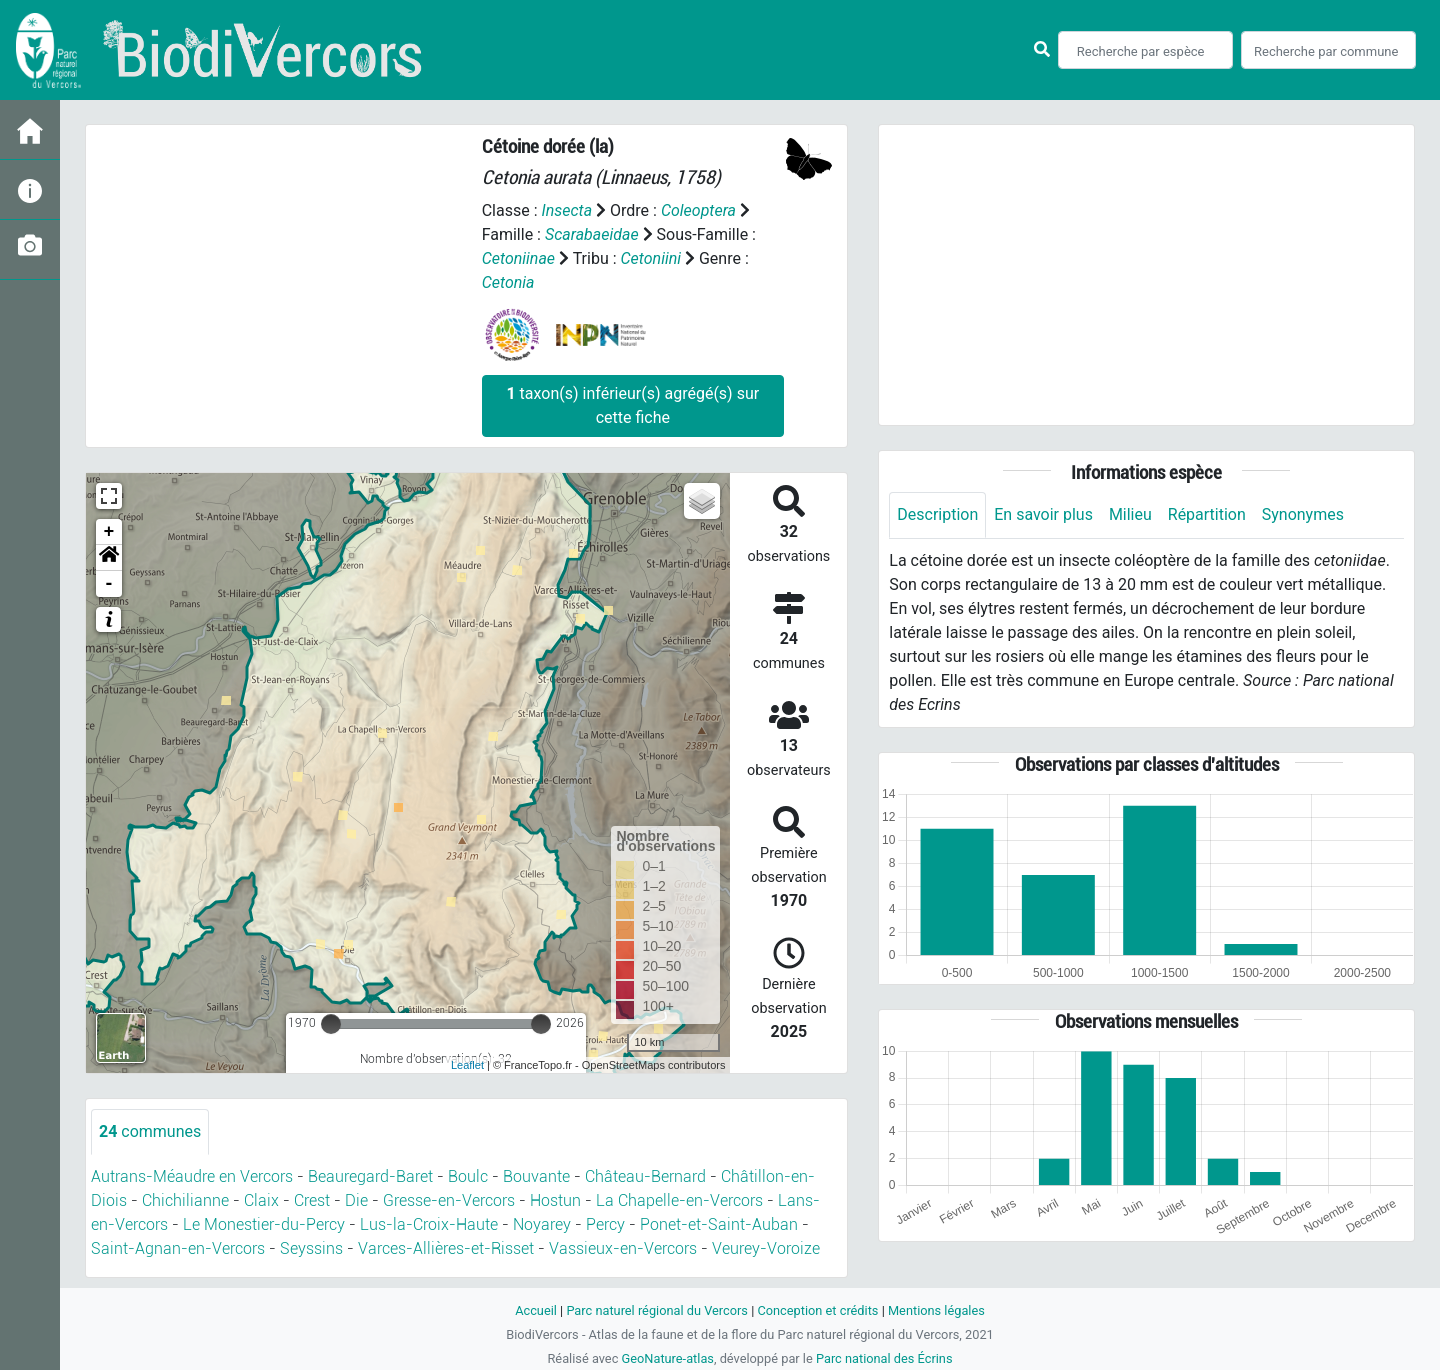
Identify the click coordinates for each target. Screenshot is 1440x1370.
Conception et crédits (817, 1310)
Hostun (555, 1200)
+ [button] (109, 532)
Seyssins (311, 1248)
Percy (605, 1224)
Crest (312, 1200)
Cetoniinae (518, 258)
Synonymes (1303, 514)
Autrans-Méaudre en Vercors (192, 1176)
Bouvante (536, 1176)
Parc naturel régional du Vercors (657, 1310)
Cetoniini (651, 258)
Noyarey (542, 1224)
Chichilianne (185, 1200)
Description (937, 514)
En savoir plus (1043, 514)
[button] (109, 558)
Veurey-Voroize (766, 1248)
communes (150, 1131)
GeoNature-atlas (667, 1358)
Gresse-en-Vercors (449, 1200)
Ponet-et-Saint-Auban (719, 1224)
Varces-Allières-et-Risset (446, 1248)
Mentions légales (936, 1310)
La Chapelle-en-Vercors (679, 1200)
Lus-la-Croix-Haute (429, 1224)
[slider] (331, 1024)
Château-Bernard (645, 1176)
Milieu (1130, 514)
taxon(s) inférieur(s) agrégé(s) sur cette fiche (632, 405)
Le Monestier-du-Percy (264, 1224)
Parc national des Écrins (884, 1358)
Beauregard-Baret (370, 1176)
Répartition (1207, 514)
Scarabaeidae (592, 234)
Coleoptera (698, 210)
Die (356, 1200)
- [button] (109, 584)
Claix (261, 1200)
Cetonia (508, 282)
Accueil (536, 1310)
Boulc (468, 1176)
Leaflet (467, 1065)
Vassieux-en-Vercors (623, 1248)
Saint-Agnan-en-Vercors (178, 1248)
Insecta (566, 210)
